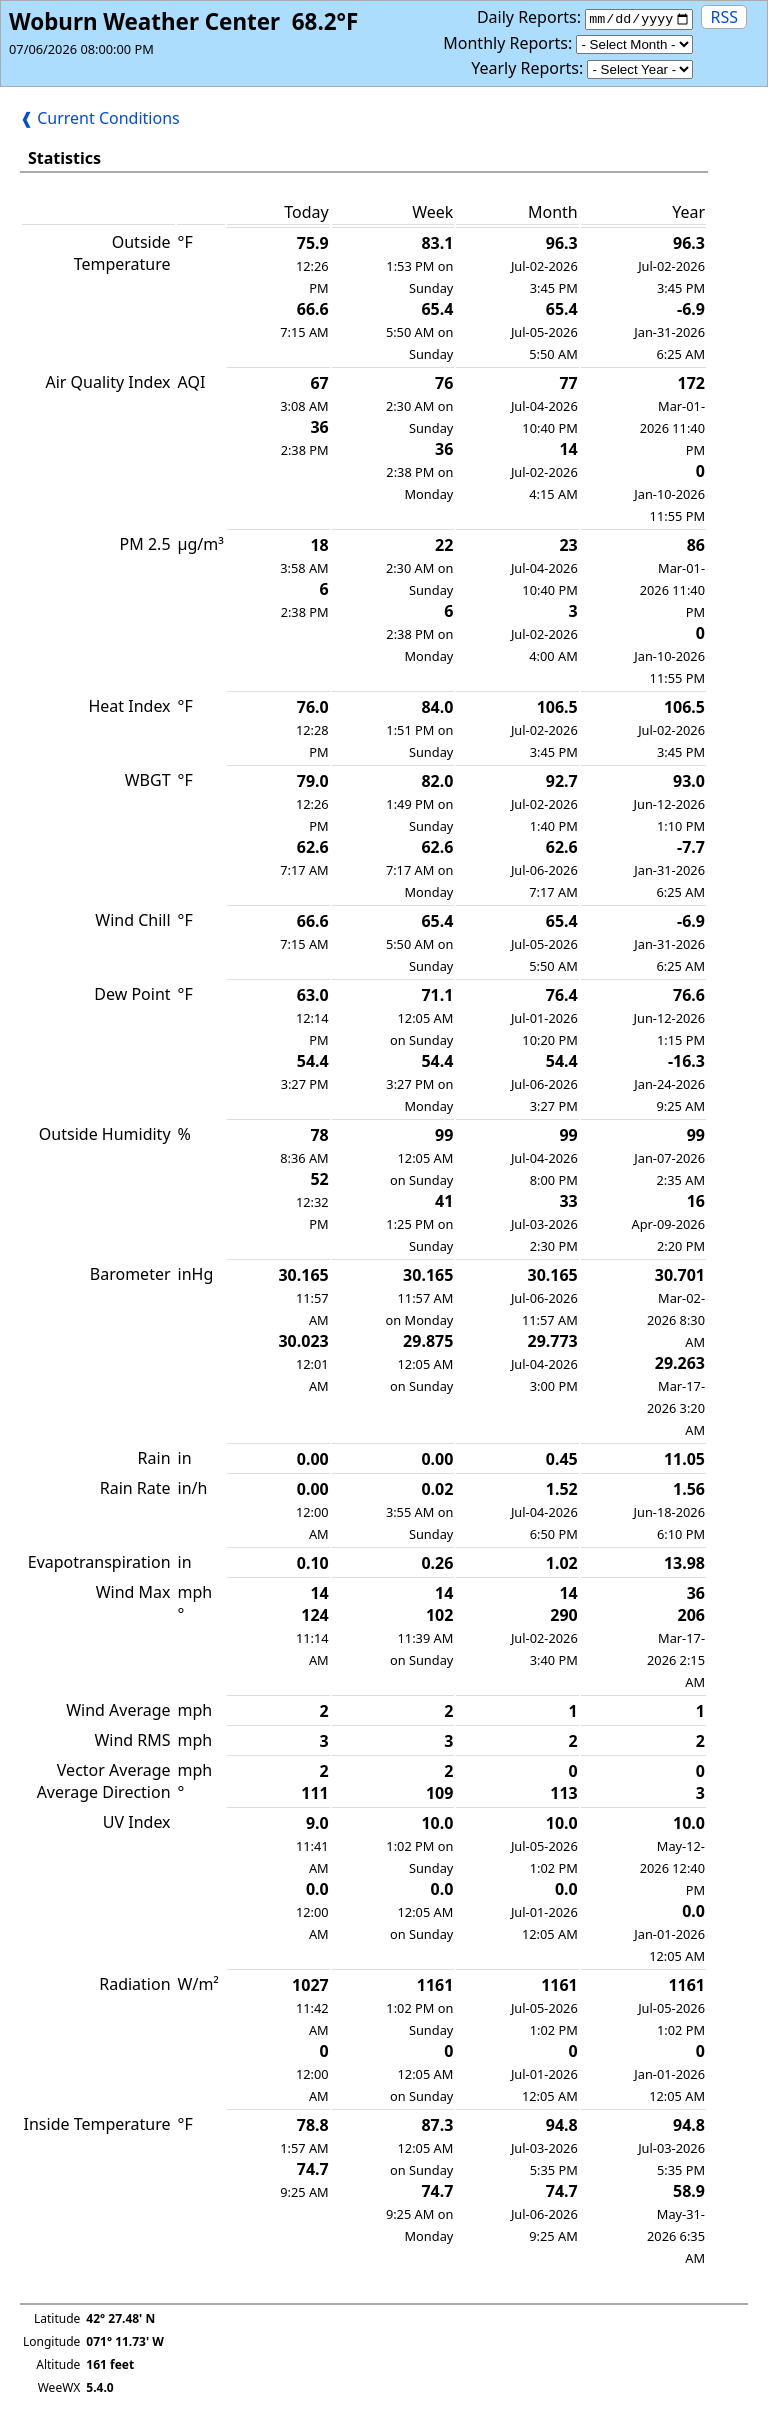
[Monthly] (634, 44)
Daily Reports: (585, 17)
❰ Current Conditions (100, 118)
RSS (724, 17)
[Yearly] (640, 69)
